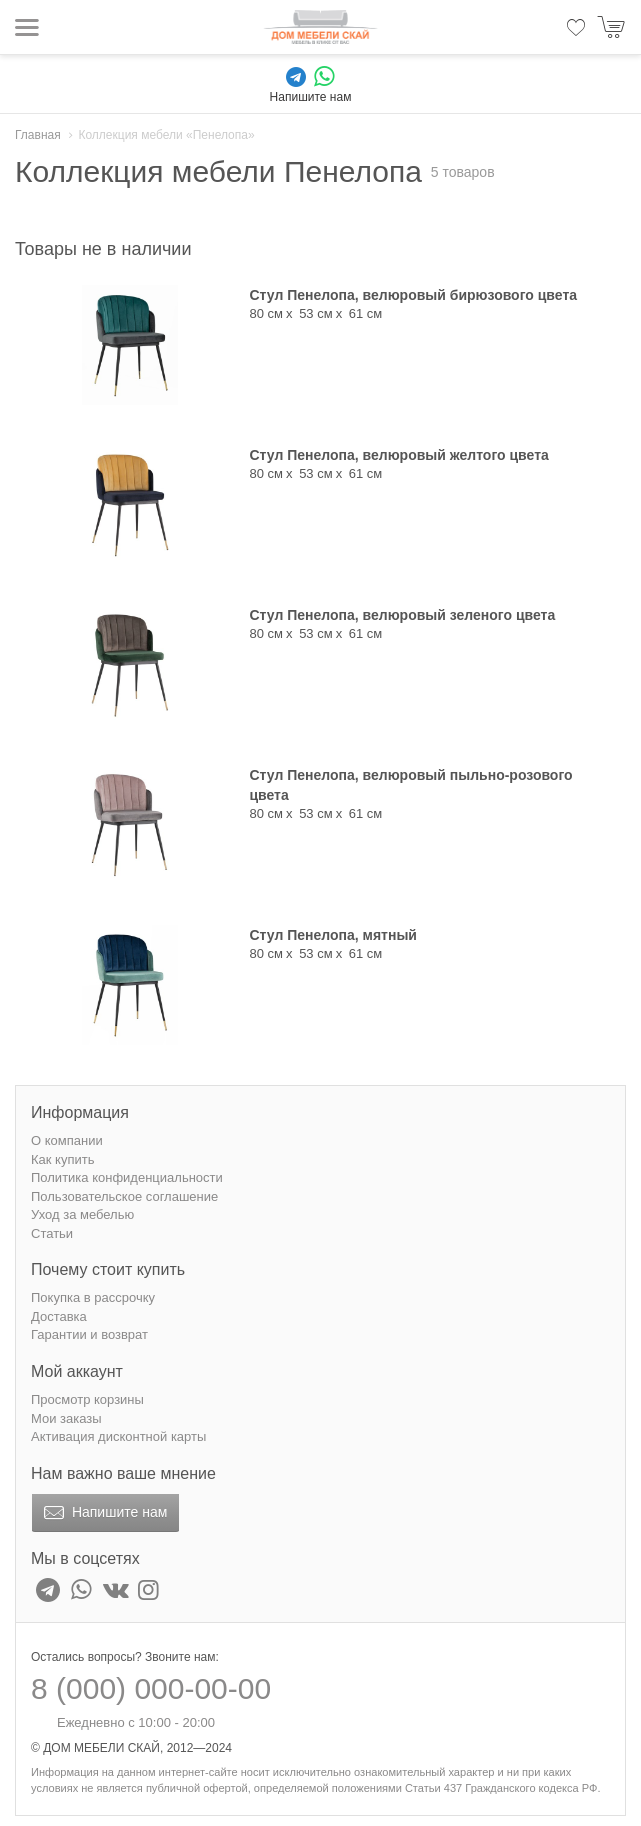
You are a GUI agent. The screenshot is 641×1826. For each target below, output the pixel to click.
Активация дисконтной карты (118, 1436)
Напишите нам (103, 1513)
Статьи (52, 1233)
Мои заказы (66, 1418)
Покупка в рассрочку (93, 1297)
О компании (67, 1140)
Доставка (59, 1316)
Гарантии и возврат (89, 1334)
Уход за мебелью (82, 1214)
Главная (38, 135)
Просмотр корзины (87, 1399)
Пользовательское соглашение (124, 1196)
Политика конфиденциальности (127, 1177)
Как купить (62, 1159)
